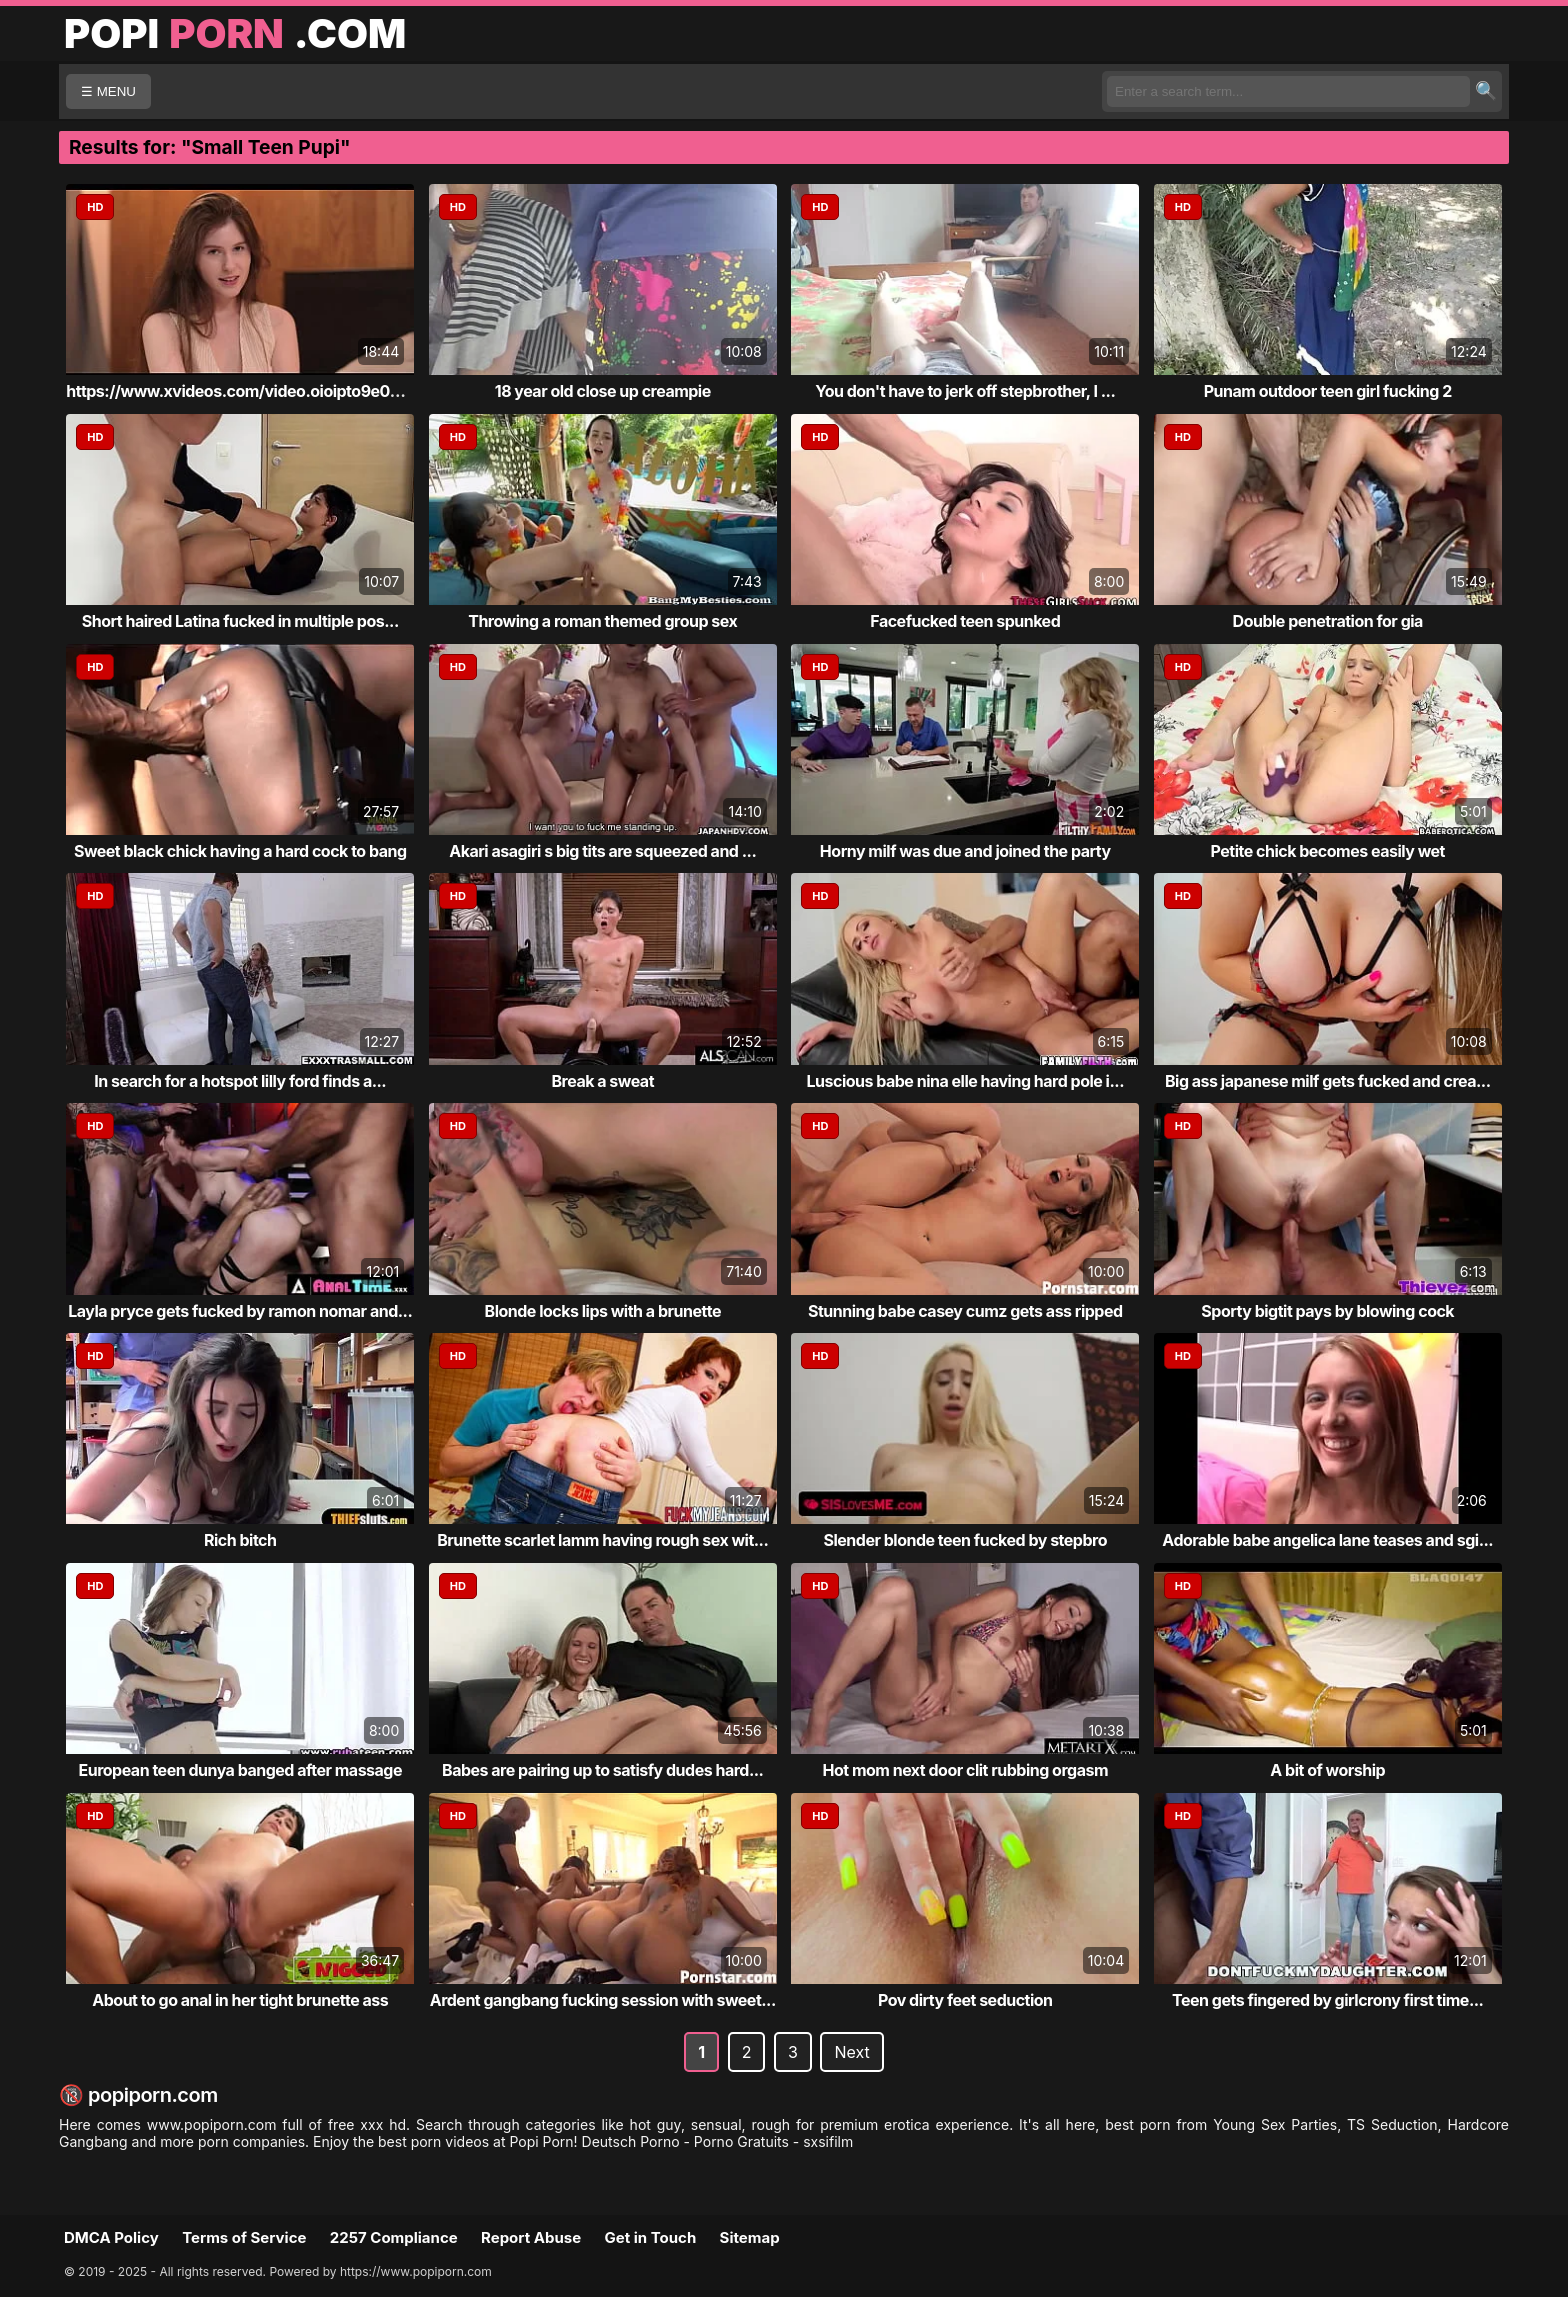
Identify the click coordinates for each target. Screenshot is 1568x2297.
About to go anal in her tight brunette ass (240, 2000)
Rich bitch (240, 1540)
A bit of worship (1327, 1770)
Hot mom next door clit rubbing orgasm (965, 1770)
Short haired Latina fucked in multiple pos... (240, 621)
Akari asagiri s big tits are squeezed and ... (602, 851)
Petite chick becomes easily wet (1328, 851)
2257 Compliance (394, 2237)
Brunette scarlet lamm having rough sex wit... (602, 1540)
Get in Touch (650, 2237)
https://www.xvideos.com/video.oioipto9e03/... (242, 391)
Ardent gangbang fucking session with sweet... (603, 2000)
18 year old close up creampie (603, 391)
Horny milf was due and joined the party (965, 851)
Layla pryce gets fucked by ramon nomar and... (240, 1311)
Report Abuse (531, 2237)
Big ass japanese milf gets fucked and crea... (1328, 1081)
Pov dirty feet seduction (965, 2000)
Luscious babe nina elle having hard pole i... (965, 1081)
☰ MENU (108, 91)
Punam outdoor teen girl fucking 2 (1328, 391)
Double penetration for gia (1328, 621)
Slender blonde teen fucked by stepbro (965, 1540)
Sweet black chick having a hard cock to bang (240, 851)
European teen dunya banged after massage (240, 1770)
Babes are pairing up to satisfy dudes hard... (602, 1770)
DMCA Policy (111, 2237)
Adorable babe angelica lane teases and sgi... (1327, 1540)
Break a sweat (602, 1081)
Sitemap (750, 2237)
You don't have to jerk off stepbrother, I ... (965, 391)
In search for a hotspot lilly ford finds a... (240, 1081)
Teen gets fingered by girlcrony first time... (1327, 2000)
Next (851, 2052)
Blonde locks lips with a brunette (603, 1311)
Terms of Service (244, 2237)
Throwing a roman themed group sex (602, 621)
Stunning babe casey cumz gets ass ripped (965, 1311)
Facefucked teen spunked (965, 621)
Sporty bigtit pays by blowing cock (1327, 1311)
